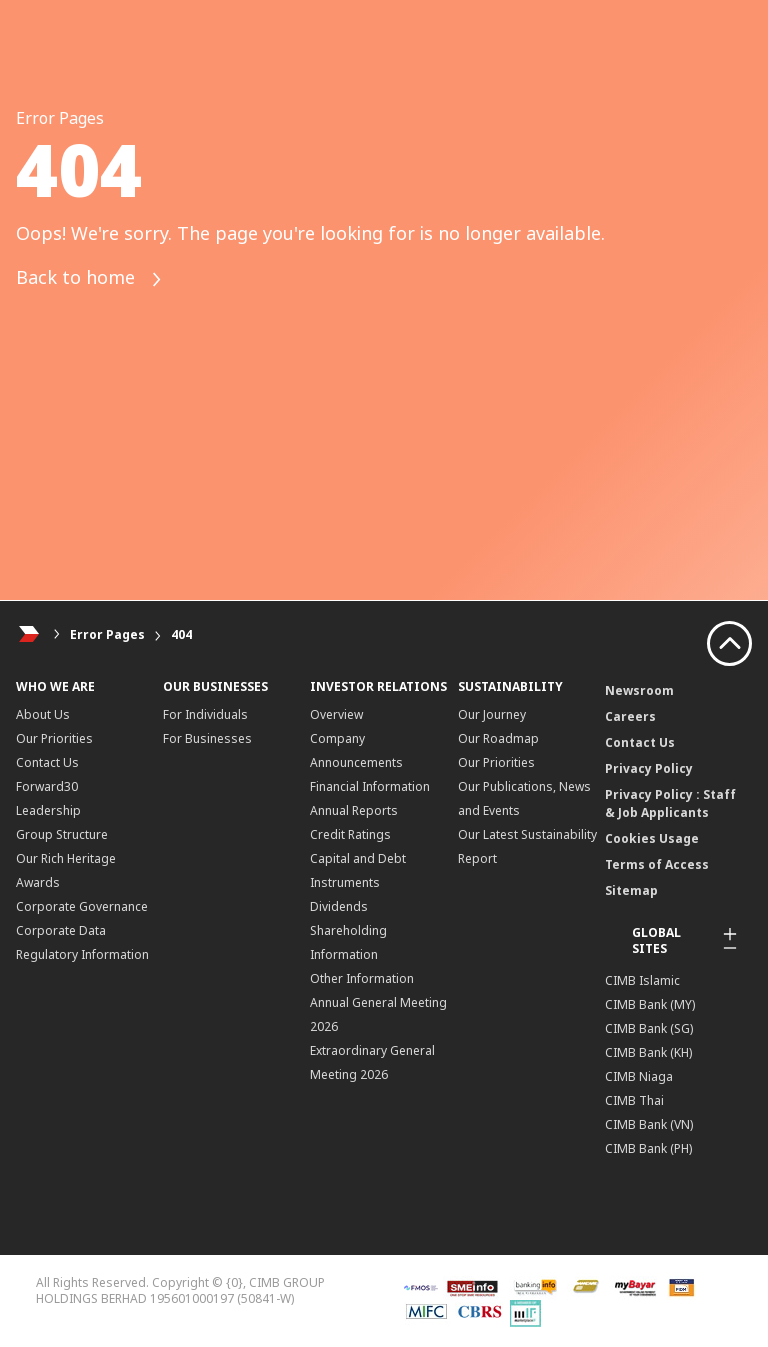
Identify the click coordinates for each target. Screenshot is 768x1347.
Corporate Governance (82, 906)
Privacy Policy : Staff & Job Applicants (670, 803)
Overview (336, 714)
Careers (630, 716)
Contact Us (47, 762)
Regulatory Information (82, 954)
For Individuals (205, 714)
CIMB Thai (634, 1100)
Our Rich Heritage (66, 858)
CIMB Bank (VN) (649, 1124)
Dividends (339, 906)
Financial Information (370, 786)
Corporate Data (61, 930)
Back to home (89, 279)
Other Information (362, 978)
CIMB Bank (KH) (648, 1052)
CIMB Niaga (639, 1076)
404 (181, 634)
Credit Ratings (350, 834)
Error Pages (107, 634)
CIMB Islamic (642, 980)
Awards (38, 882)
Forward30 (47, 786)
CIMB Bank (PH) (648, 1148)
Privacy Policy (649, 768)
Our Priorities (54, 738)
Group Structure (62, 834)
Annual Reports (354, 810)
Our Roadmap (498, 738)
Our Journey (492, 714)
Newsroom (639, 690)
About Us (43, 714)
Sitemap (631, 890)
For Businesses (207, 738)
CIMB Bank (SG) (649, 1028)
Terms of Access (657, 864)
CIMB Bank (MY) (650, 1004)
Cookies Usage (652, 838)
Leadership (48, 810)
